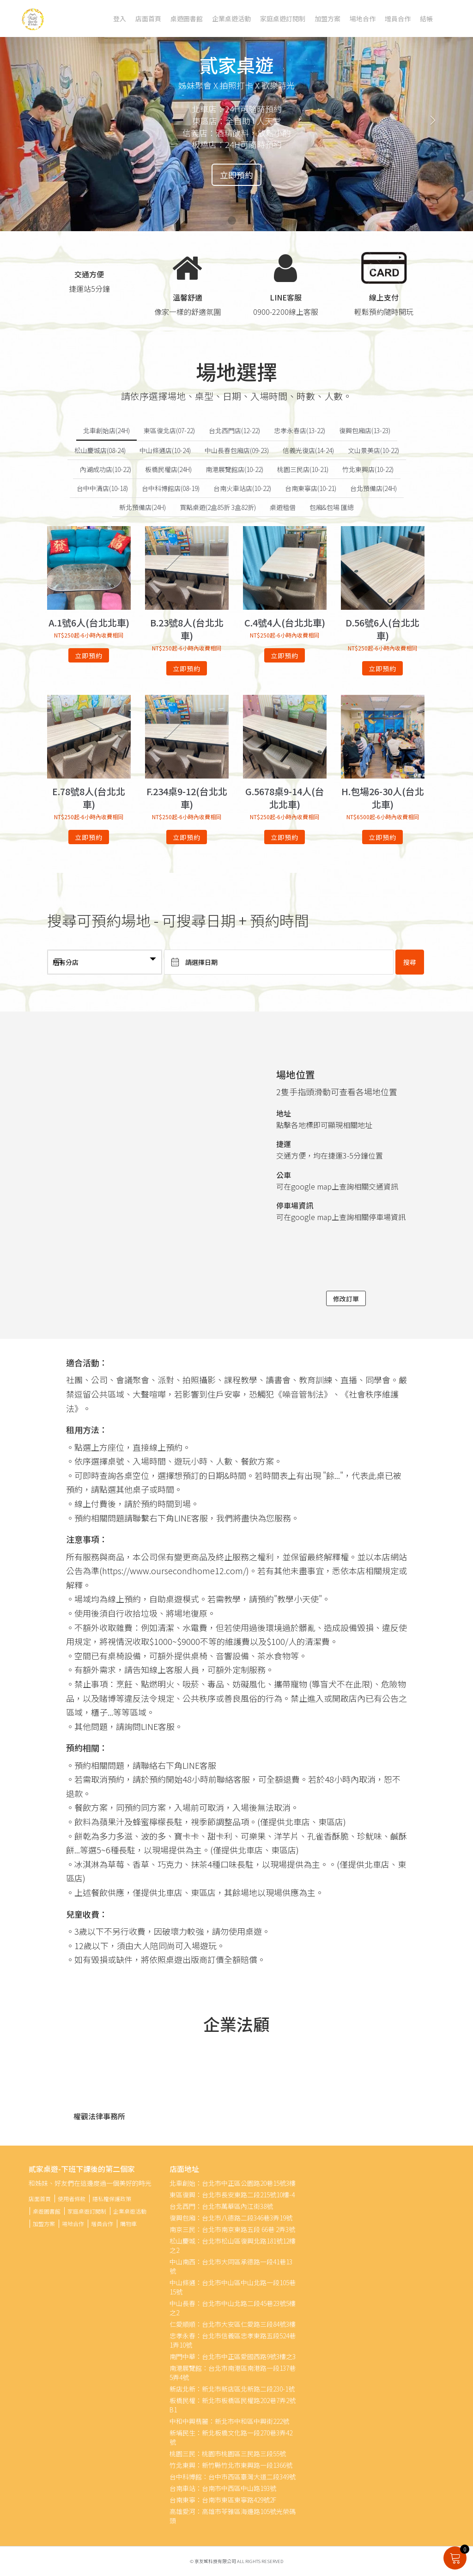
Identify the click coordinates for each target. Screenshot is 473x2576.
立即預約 (236, 175)
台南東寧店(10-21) (310, 488)
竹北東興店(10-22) (368, 469)
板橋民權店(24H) (168, 469)
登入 (119, 18)
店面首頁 (148, 18)
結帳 (426, 18)
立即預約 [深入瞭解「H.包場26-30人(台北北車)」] (382, 837)
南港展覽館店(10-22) (234, 469)
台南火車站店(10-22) (242, 488)
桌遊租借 (283, 507)
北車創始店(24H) (106, 430)
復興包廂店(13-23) (364, 430)
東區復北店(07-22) (169, 430)
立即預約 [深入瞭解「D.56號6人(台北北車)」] (382, 668)
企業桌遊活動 (231, 18)
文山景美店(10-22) (373, 450)
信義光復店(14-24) (308, 450)
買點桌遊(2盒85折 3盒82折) (218, 507)
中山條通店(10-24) (165, 450)
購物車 (128, 2223)
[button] (35, 115)
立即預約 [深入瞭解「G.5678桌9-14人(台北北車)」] (284, 837)
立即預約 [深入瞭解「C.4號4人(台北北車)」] (284, 655)
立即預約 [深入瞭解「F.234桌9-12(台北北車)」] (186, 837)
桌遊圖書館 (186, 18)
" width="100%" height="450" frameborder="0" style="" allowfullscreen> (154, 1141)
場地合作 (363, 18)
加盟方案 (327, 18)
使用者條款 (71, 2198)
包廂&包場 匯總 (331, 507)
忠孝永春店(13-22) (299, 430)
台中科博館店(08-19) (171, 488)
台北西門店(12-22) (234, 430)
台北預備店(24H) (373, 488)
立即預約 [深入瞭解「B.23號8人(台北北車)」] (186, 668)
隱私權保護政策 (111, 2198)
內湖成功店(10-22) (105, 469)
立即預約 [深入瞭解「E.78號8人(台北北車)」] (89, 837)
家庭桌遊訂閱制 (282, 18)
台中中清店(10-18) (102, 488)
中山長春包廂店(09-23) (237, 450)
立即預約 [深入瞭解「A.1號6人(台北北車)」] (89, 655)
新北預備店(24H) (142, 507)
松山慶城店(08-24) (100, 450)
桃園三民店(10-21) (302, 469)
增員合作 (398, 18)
